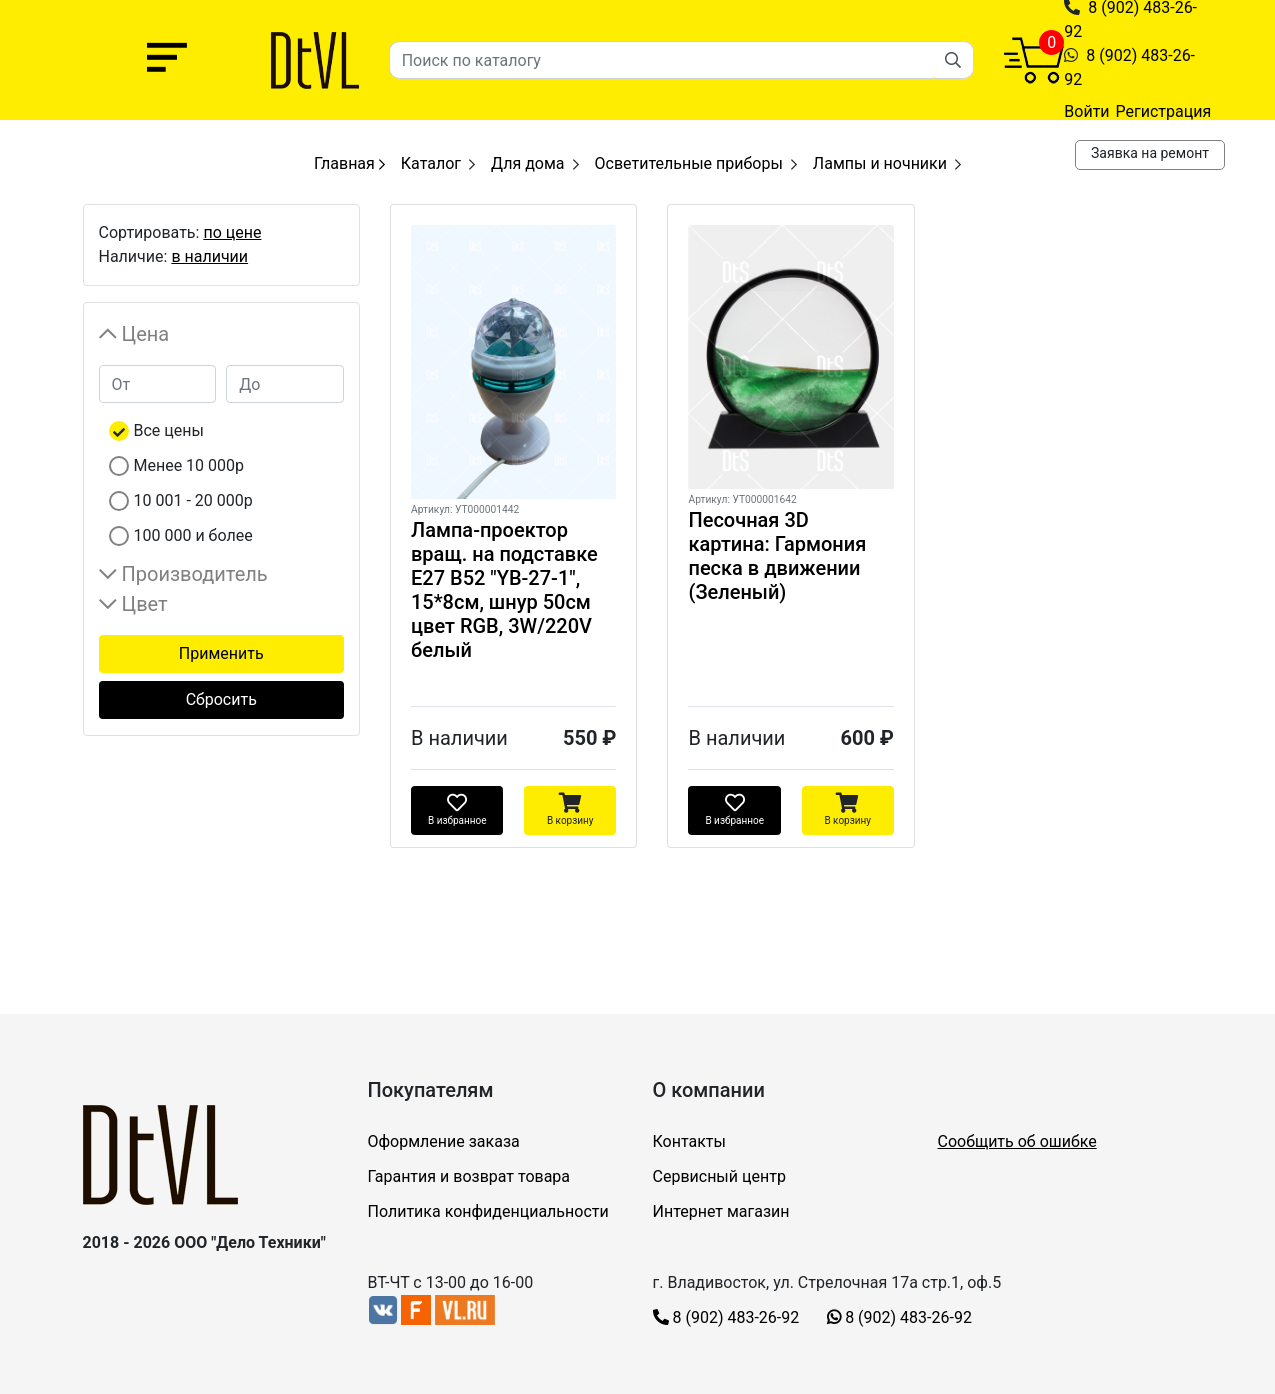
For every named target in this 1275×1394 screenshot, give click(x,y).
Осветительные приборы (689, 163)
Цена (146, 334)
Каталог (431, 163)
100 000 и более (193, 535)
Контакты (689, 1141)
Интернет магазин (721, 1211)
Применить (221, 653)
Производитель (195, 574)
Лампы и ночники (880, 163)
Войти (1086, 111)
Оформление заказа (444, 1141)
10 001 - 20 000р (193, 500)
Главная (349, 163)
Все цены (169, 430)
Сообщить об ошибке (1017, 1141)
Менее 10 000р (189, 465)
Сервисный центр (719, 1176)
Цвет (145, 604)
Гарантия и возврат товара (469, 1176)
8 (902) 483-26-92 (726, 1317)
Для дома (528, 163)
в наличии (209, 256)
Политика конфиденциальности (488, 1211)
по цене (232, 232)
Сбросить (221, 699)
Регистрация (1164, 111)
